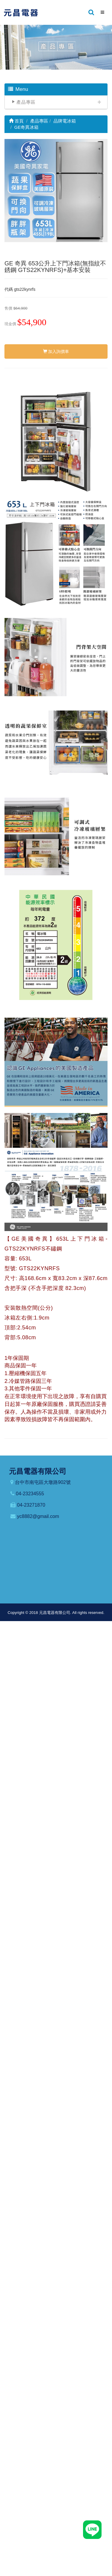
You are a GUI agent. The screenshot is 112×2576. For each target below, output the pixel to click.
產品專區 (26, 102)
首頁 (16, 120)
